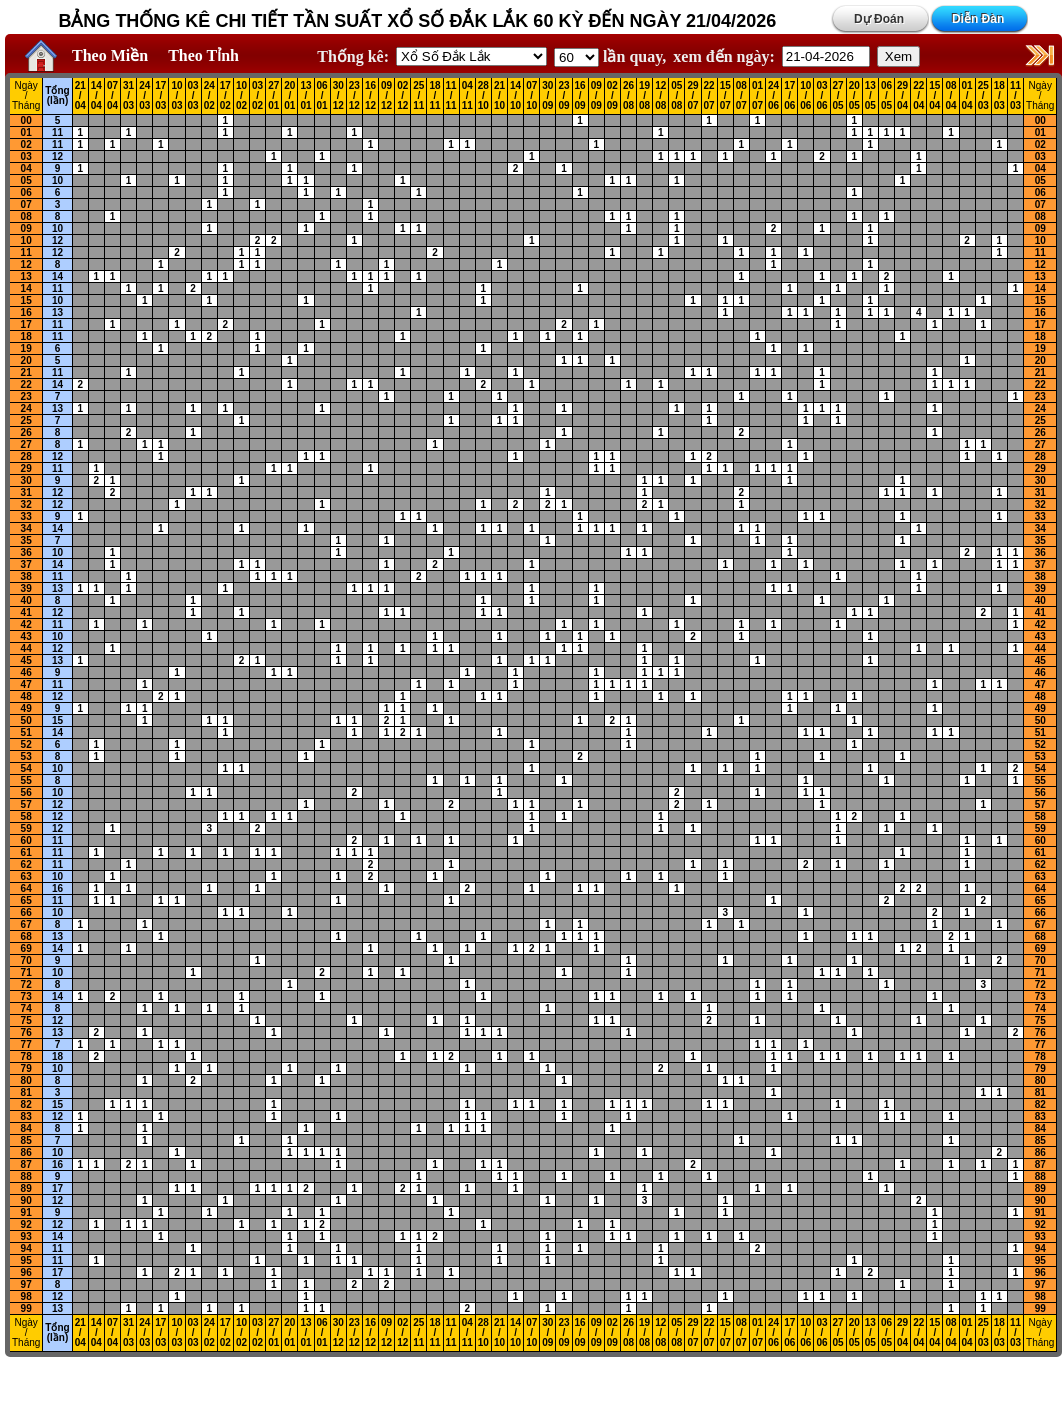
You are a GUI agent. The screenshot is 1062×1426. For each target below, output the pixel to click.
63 (26, 876)
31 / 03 (128, 96)
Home (36, 56)
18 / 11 (434, 96)
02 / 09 (612, 96)
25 (26, 420)
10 (57, 180)
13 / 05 (870, 96)
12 (57, 156)
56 (26, 792)
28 (26, 456)
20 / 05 (854, 96)
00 (26, 120)
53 (26, 756)
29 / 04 (902, 96)
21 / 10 (499, 96)
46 (26, 672)
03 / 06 (821, 96)
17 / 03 (160, 96)
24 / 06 (773, 96)
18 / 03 (999, 96)
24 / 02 (209, 96)
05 (26, 180)
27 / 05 (838, 96)
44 (26, 648)
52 (26, 744)
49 (26, 708)
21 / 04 (80, 96)
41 (26, 612)
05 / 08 (676, 96)
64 (26, 888)
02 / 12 (402, 96)
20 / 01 (289, 96)
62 (26, 864)
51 (26, 732)
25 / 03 (983, 96)
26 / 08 (628, 96)
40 (26, 600)
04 (26, 168)
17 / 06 (789, 96)
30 (26, 480)
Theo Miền (110, 55)
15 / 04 (934, 96)
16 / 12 (370, 96)
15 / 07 (725, 96)
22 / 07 (709, 96)
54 (26, 768)
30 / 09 (547, 96)
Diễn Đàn (978, 19)
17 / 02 (225, 96)
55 (26, 780)
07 (26, 204)
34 (26, 528)
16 (26, 312)
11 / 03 (1015, 96)
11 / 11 (451, 96)
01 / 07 (757, 96)
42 (26, 624)
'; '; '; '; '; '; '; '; (576, 57)
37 (26, 564)
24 (26, 408)
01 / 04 (967, 96)
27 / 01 (273, 96)
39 (26, 588)
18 (26, 336)
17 (26, 324)
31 (26, 492)
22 (26, 384)
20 (26, 360)
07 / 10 (531, 96)
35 (26, 540)
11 (57, 132)
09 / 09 (596, 96)
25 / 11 (418, 96)
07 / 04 (112, 96)
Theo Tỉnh (203, 55)
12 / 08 (660, 96)
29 (26, 468)
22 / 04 (918, 96)
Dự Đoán (879, 19)
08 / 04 (950, 96)
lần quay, (610, 56)
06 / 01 (322, 96)
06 (26, 192)
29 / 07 (692, 96)
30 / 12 (338, 96)
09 (26, 228)
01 (26, 132)
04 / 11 (467, 96)
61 (26, 852)
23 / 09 (563, 96)
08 (26, 216)
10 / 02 (241, 96)
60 (26, 840)
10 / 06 (805, 96)
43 (26, 636)
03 (26, 156)
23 (26, 396)
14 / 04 (96, 96)
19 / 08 (644, 96)
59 (26, 828)
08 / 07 (741, 96)
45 (26, 660)
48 (26, 696)
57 (26, 804)
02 (26, 144)
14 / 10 (515, 96)
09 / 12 (386, 96)
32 (26, 504)
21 (26, 372)
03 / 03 (193, 96)
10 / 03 (176, 96)
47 (26, 684)
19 (26, 348)
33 (26, 516)
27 (26, 444)
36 (26, 552)
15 (26, 300)
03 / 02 (257, 96)
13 (26, 276)
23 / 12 (354, 96)
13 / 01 (305, 96)
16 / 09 (580, 96)
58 (26, 816)
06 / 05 (886, 96)
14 (57, 276)
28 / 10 (483, 96)
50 (26, 720)
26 (26, 432)
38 (26, 576)
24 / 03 (144, 96)
